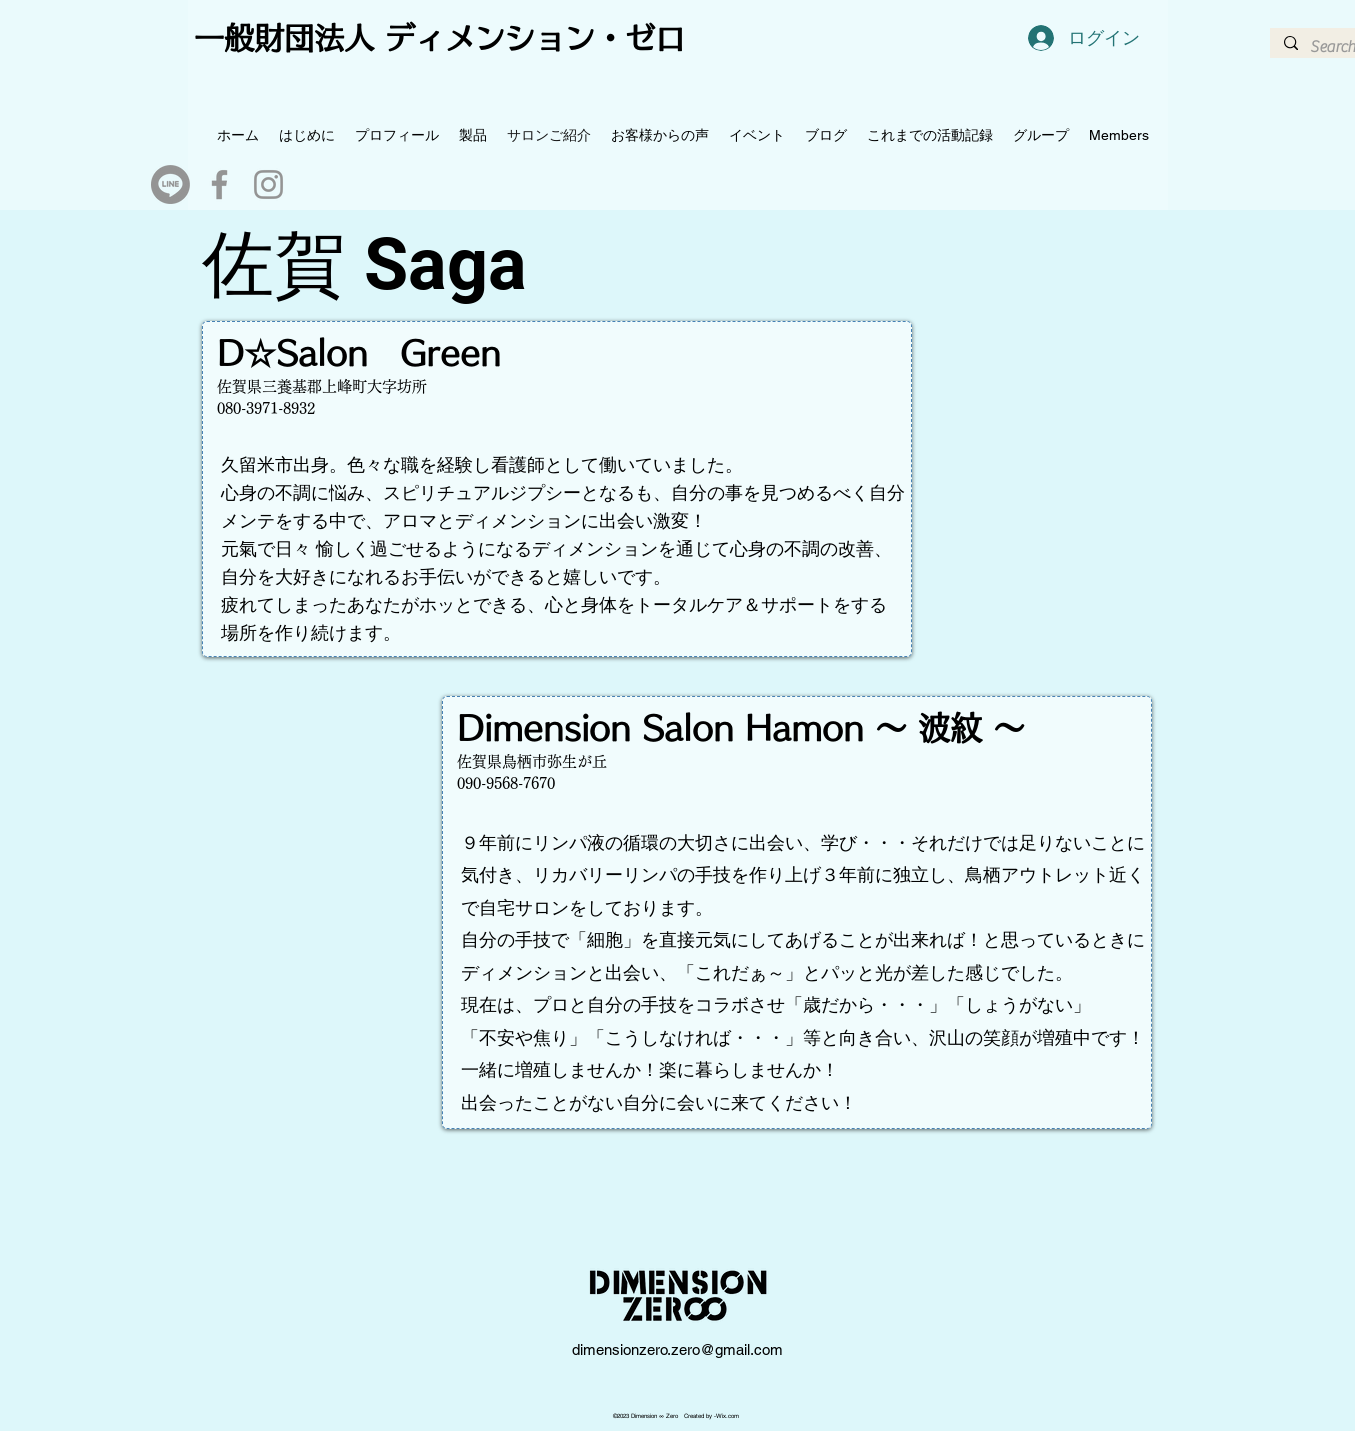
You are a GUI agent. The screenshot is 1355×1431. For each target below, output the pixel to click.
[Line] (170, 184)
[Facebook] (219, 184)
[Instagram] (268, 184)
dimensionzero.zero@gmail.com (677, 1349)
